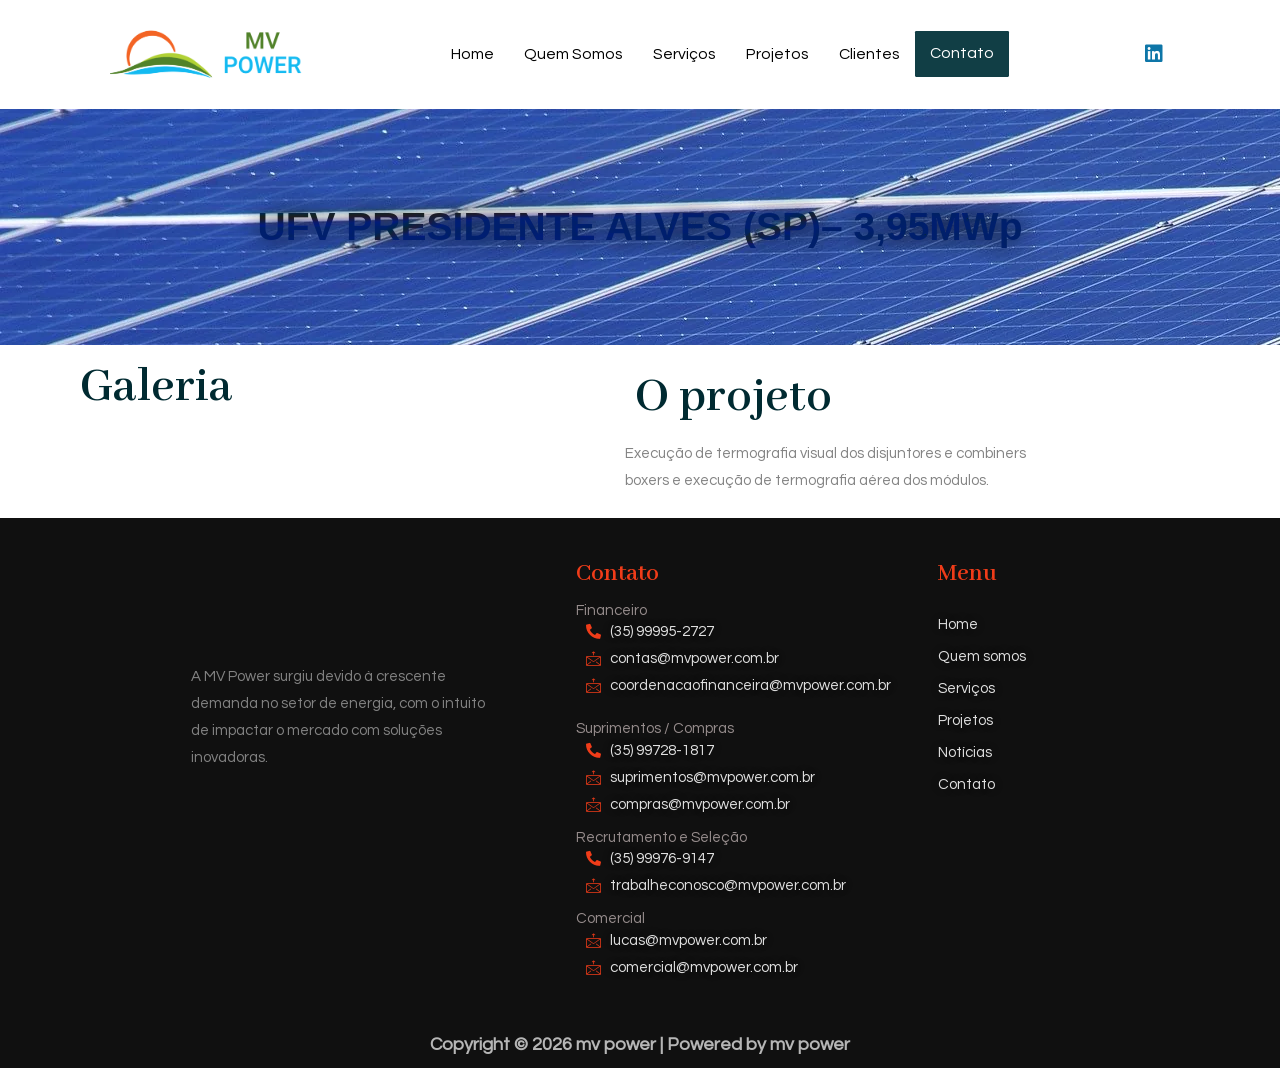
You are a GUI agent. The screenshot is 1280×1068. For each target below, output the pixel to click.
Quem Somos (576, 54)
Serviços (687, 54)
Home (475, 54)
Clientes (872, 54)
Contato (961, 54)
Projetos (780, 54)
